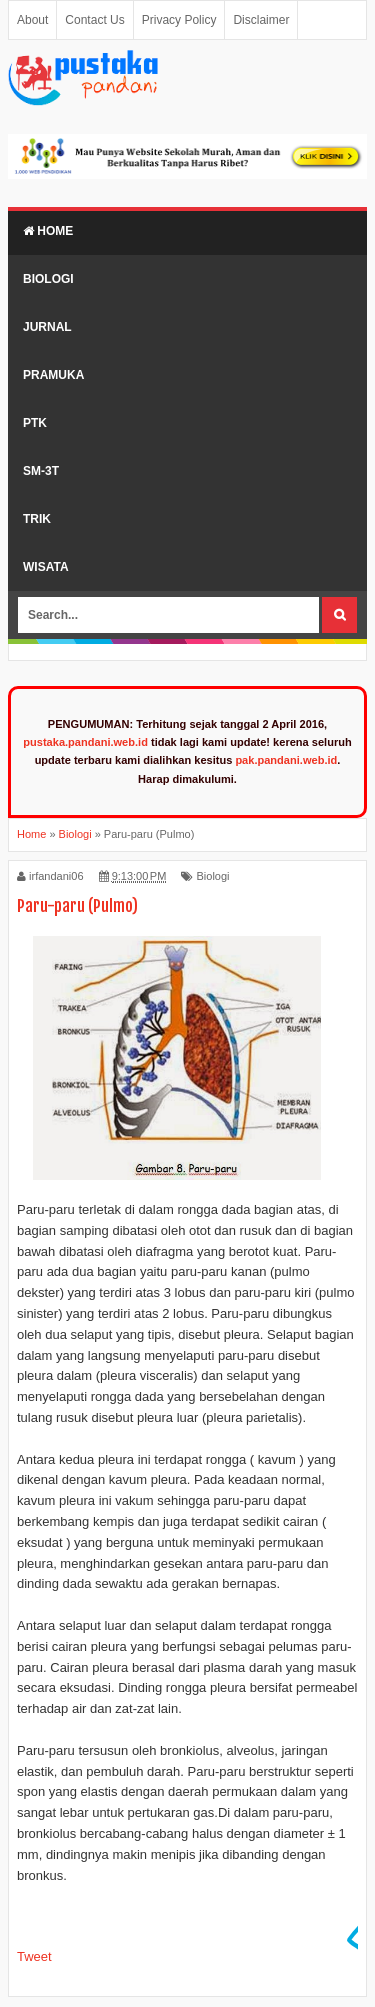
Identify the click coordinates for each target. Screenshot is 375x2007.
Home (48, 231)
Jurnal (47, 327)
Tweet (34, 1956)
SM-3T (41, 471)
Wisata (46, 567)
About (32, 20)
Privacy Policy (179, 20)
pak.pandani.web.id (286, 760)
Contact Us (94, 20)
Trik (37, 519)
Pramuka (53, 375)
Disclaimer (261, 20)
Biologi (48, 279)
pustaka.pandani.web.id (85, 742)
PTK (35, 423)
